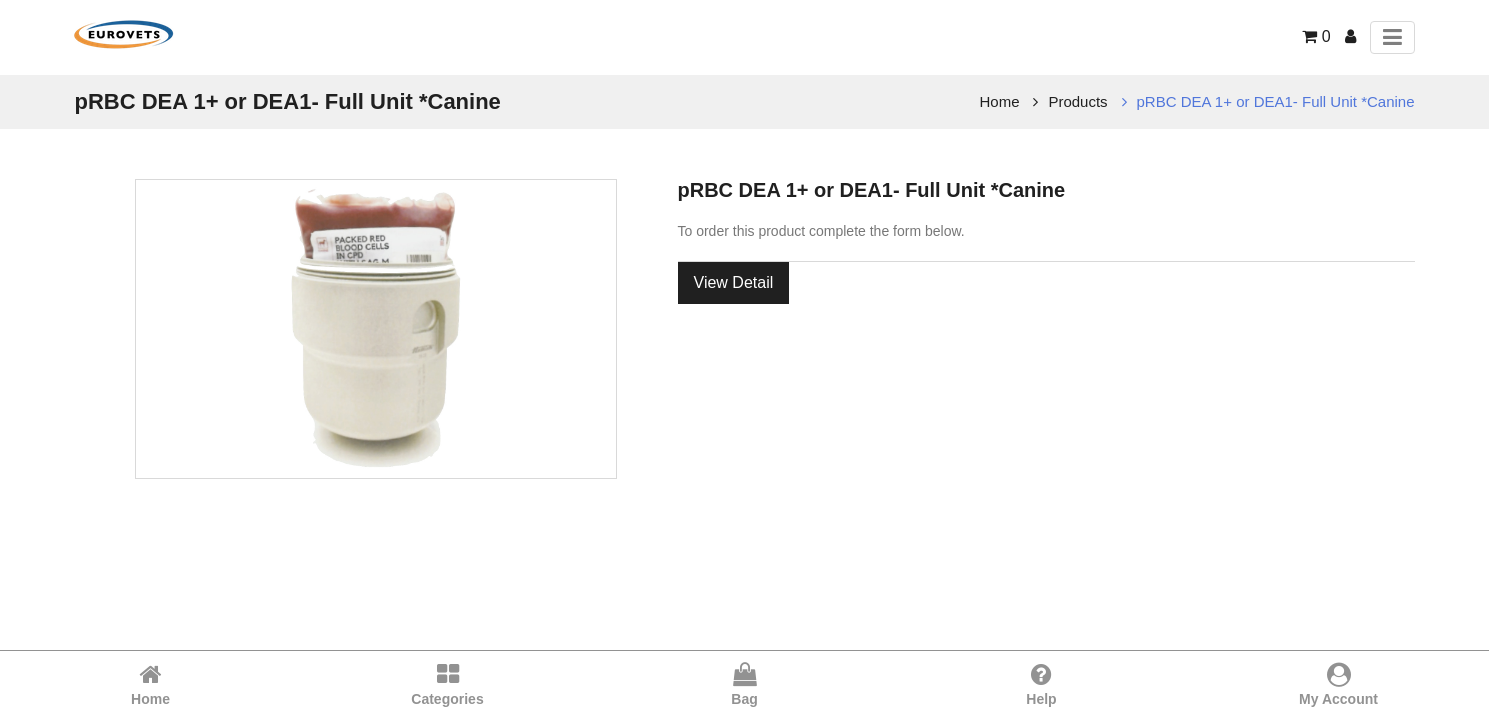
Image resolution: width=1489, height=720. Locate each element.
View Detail (734, 282)
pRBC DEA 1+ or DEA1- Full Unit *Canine (1276, 101)
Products (1077, 101)
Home (1000, 101)
